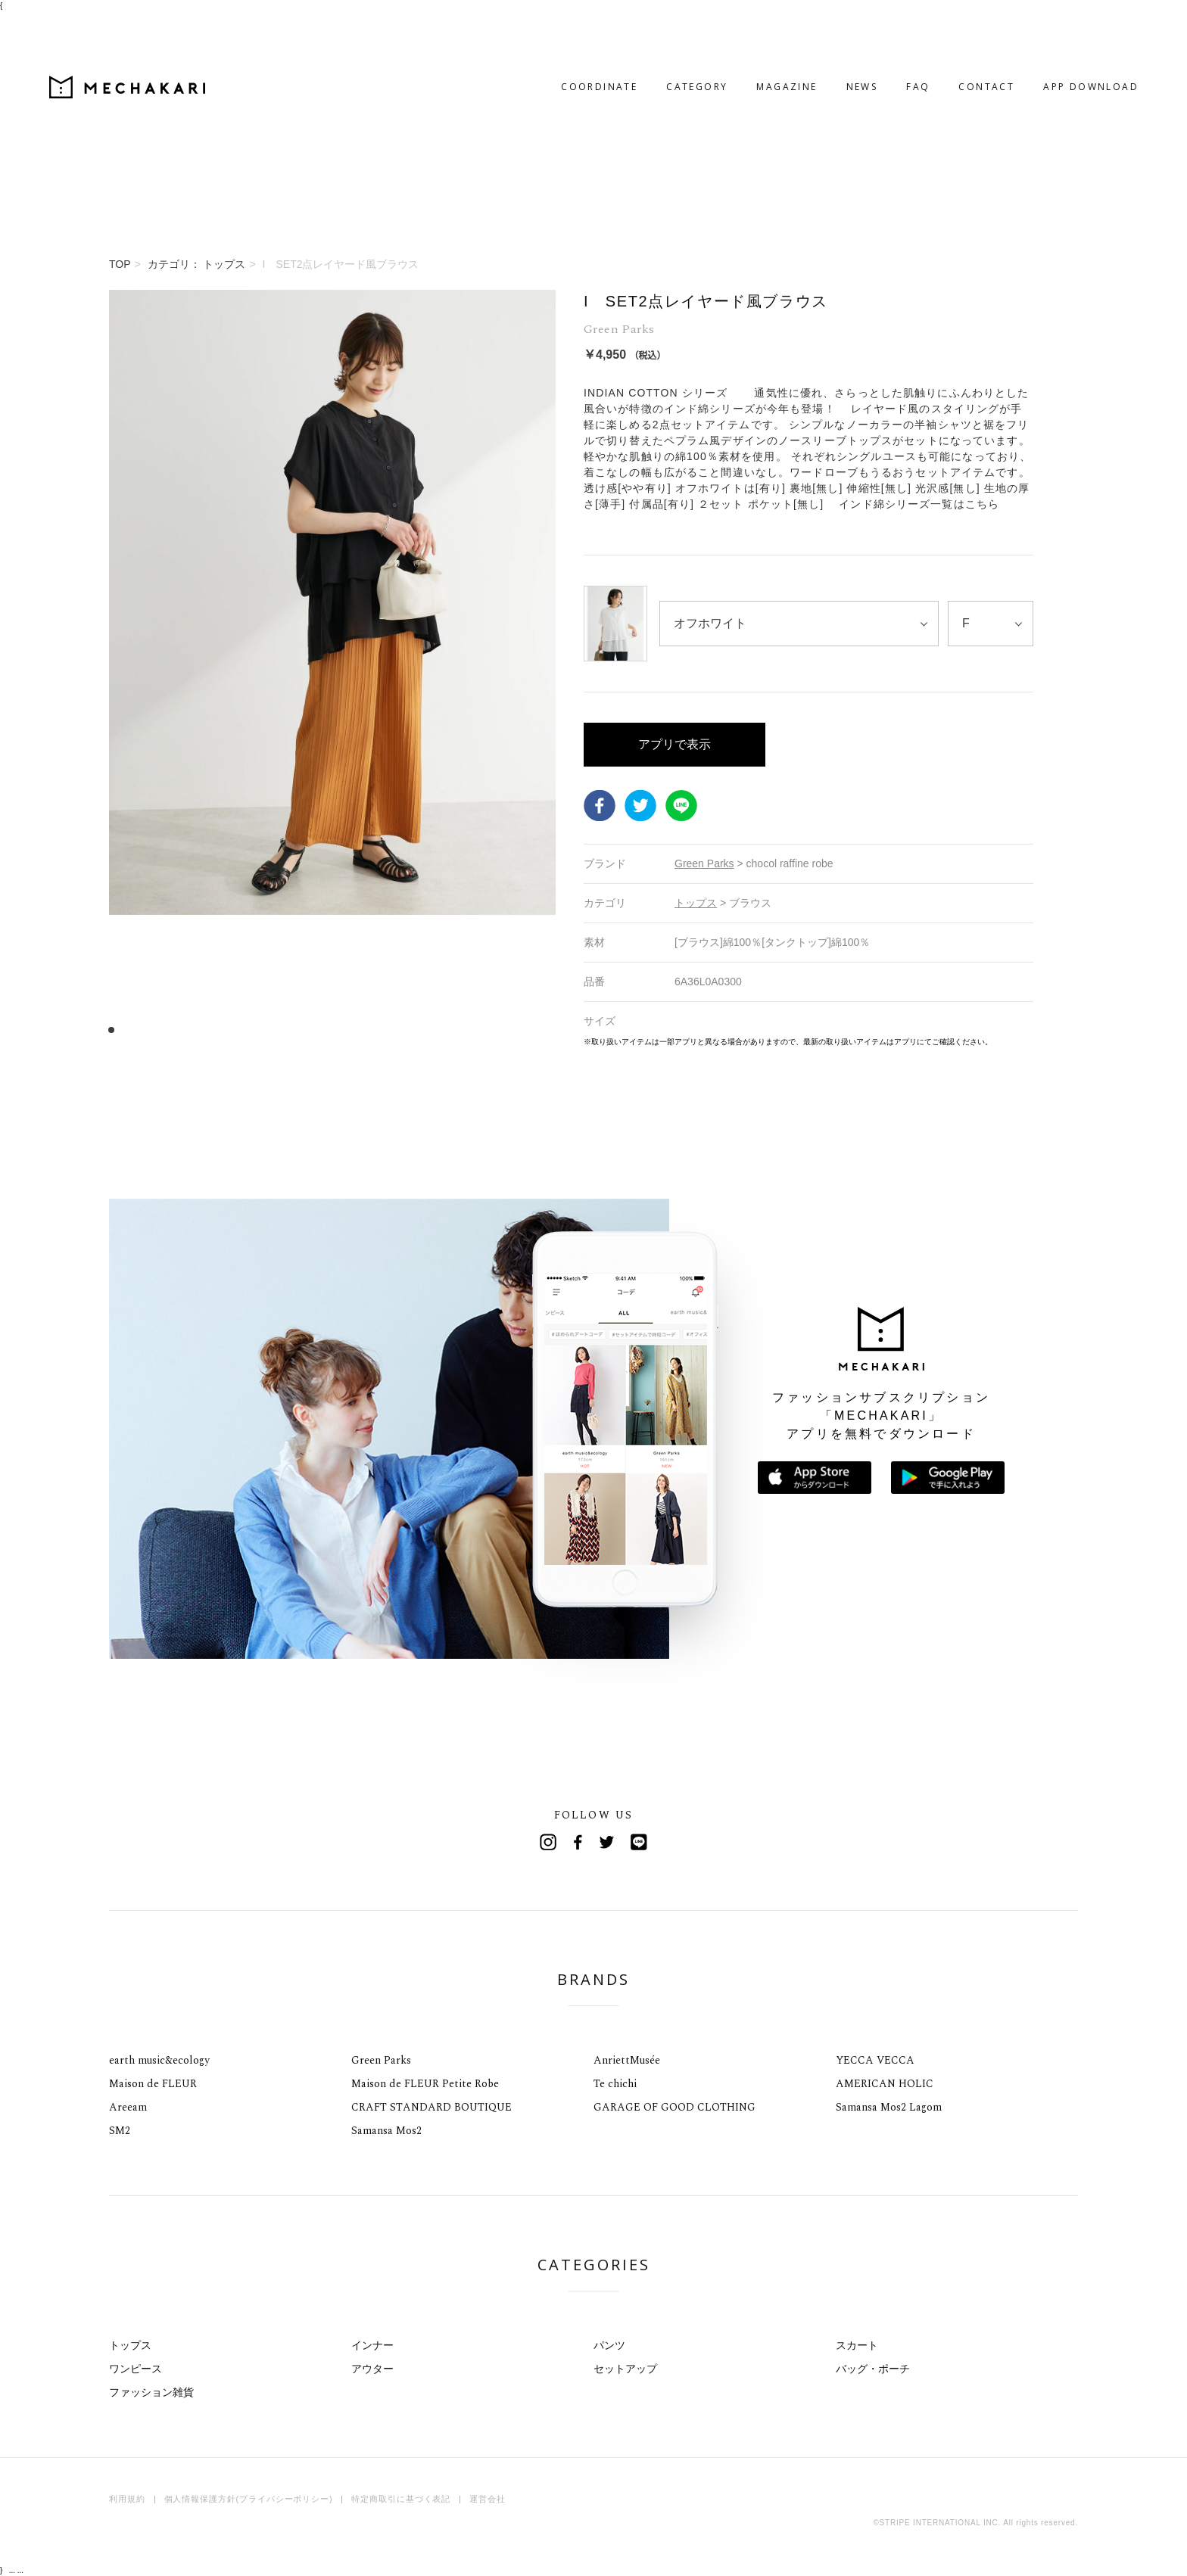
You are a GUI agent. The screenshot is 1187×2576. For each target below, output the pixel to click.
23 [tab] (360, 1029)
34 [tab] (485, 1029)
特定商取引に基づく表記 (400, 2498)
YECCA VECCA (875, 2060)
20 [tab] (326, 1029)
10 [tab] (213, 1029)
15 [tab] (270, 1029)
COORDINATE (538, 28)
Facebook (599, 805)
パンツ (609, 2345)
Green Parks (381, 2060)
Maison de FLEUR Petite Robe (425, 2084)
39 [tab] (542, 1029)
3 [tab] (133, 1029)
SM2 (119, 2131)
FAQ (857, 28)
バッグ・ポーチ (873, 2369)
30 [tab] (440, 1029)
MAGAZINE (726, 28)
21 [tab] (338, 1029)
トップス (130, 2345)
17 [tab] (292, 1029)
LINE (681, 805)
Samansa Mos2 (386, 2131)
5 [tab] (156, 1029)
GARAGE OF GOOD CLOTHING (675, 2107)
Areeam (128, 2107)
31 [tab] (451, 1029)
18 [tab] (304, 1029)
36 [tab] (508, 1029)
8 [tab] (190, 1029)
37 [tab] (519, 1029)
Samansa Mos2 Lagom (889, 2107)
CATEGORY (636, 28)
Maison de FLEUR (153, 2084)
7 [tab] (179, 1029)
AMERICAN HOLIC (884, 2084)
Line (639, 1842)
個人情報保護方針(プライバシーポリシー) (248, 2498)
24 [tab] (372, 1029)
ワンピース (135, 2369)
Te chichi (615, 2084)
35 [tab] (497, 1029)
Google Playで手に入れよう (948, 1477)
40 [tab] (553, 1029)
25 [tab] (383, 1029)
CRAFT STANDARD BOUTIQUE (431, 2107)
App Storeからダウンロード (814, 1477)
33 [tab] (474, 1029)
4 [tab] (145, 1029)
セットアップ (625, 2369)
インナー (372, 2345)
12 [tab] (235, 1029)
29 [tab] (429, 1029)
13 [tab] (247, 1029)
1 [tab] (111, 1029)
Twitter (640, 805)
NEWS (802, 28)
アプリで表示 (674, 744)
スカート (857, 2345)
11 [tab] (224, 1029)
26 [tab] (394, 1029)
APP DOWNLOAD (1030, 28)
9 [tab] (201, 1029)
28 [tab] (417, 1029)
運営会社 (487, 2498)
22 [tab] (349, 1029)
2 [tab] (122, 1029)
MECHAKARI (187, 28)
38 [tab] (531, 1029)
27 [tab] (406, 1029)
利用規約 (127, 2498)
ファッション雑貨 (151, 2392)
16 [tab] (281, 1029)
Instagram (548, 1842)
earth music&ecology (159, 2060)
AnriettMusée (627, 2060)
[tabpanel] (332, 668)
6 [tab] (167, 1029)
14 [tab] (258, 1029)
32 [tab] (463, 1029)
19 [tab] (315, 1029)
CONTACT (926, 28)
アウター (372, 2369)
